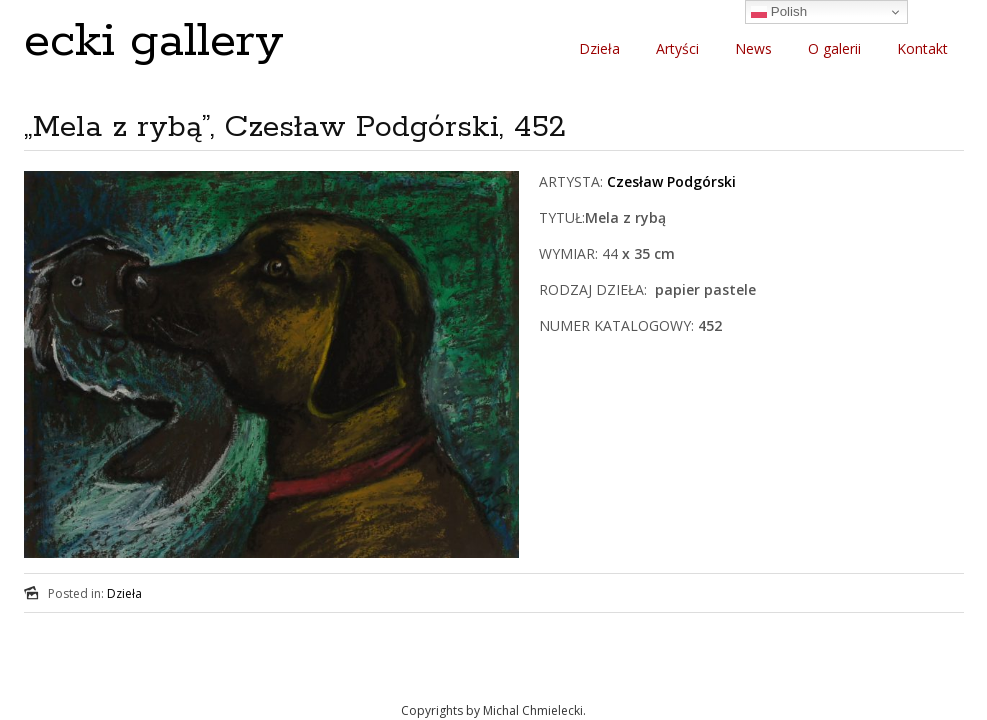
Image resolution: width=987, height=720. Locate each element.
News (753, 48)
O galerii (834, 48)
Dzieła (599, 48)
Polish (779, 12)
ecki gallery (154, 41)
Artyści (677, 48)
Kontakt (922, 48)
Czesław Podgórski (671, 181)
